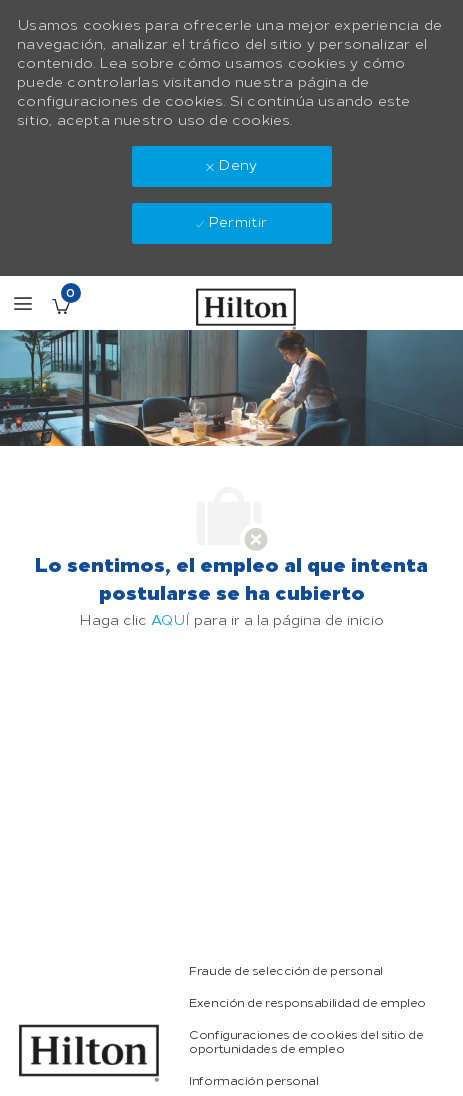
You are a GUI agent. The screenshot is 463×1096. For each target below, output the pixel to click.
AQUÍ (170, 620)
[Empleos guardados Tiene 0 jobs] (61, 306)
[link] (285, 971)
